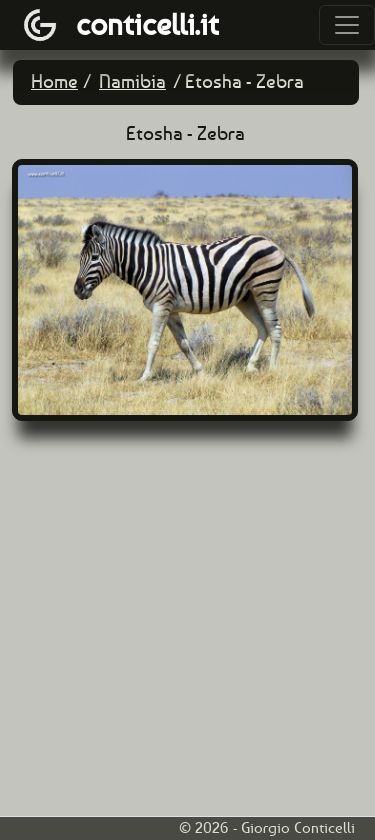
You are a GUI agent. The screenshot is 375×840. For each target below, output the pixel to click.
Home (54, 81)
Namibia (132, 81)
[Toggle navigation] (347, 25)
